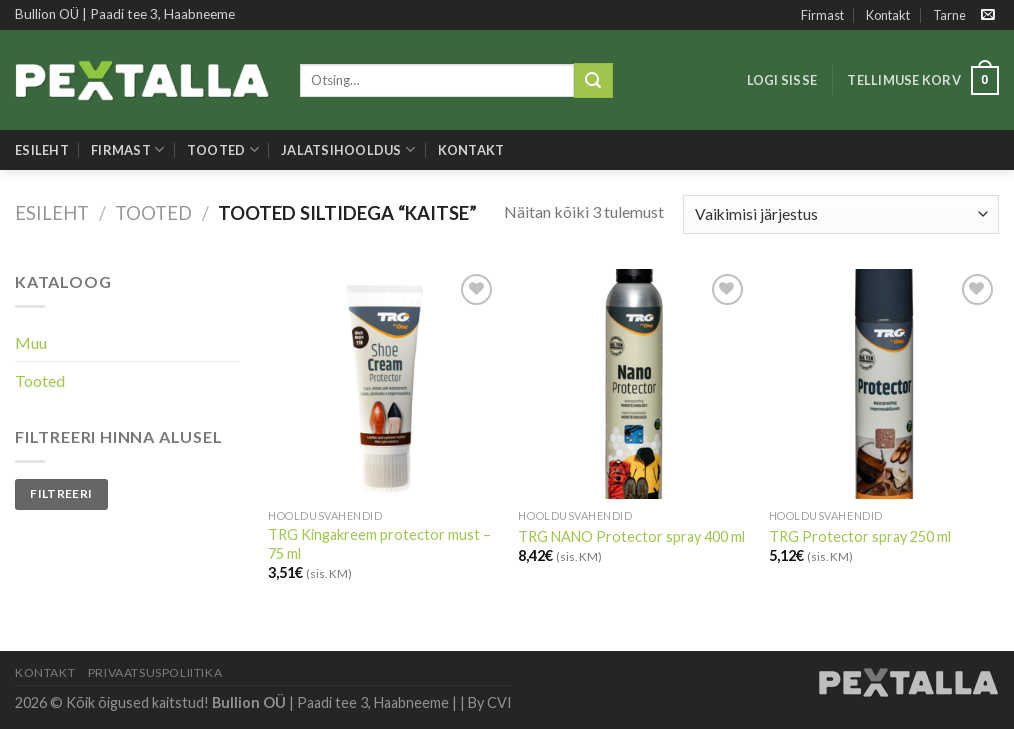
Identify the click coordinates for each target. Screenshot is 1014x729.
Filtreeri (61, 493)
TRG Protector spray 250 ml (860, 536)
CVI (499, 702)
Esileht (42, 150)
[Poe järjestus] (841, 214)
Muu (31, 342)
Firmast (822, 15)
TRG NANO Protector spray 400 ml (631, 536)
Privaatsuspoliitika (155, 672)
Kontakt (888, 15)
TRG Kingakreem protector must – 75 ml (379, 544)
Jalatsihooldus (348, 149)
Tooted (223, 149)
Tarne (949, 15)
